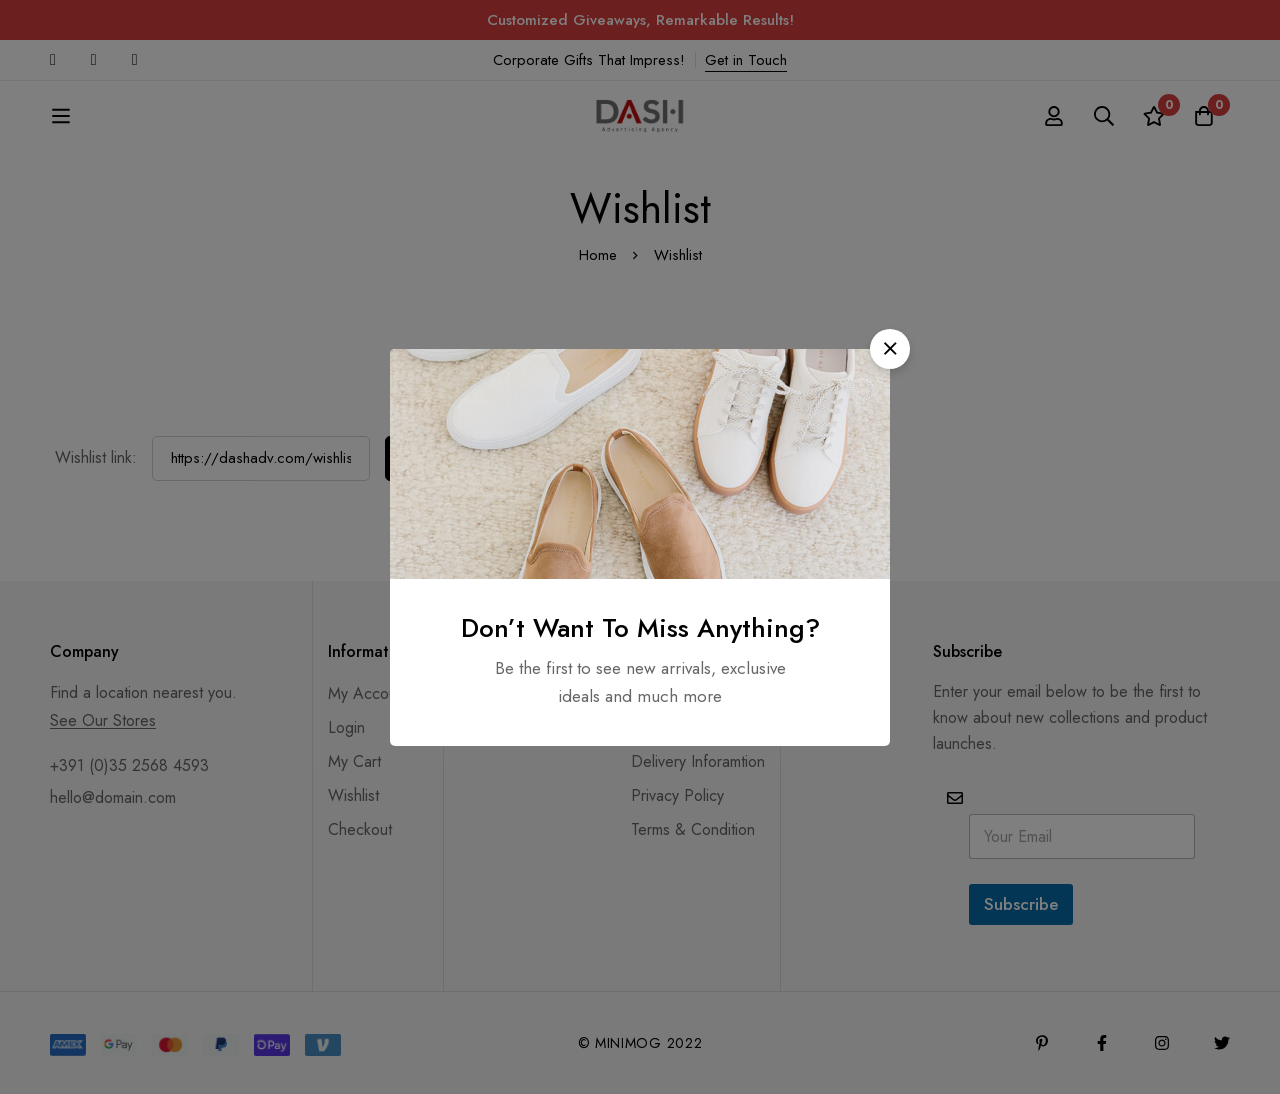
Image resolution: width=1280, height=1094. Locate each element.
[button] (890, 349)
